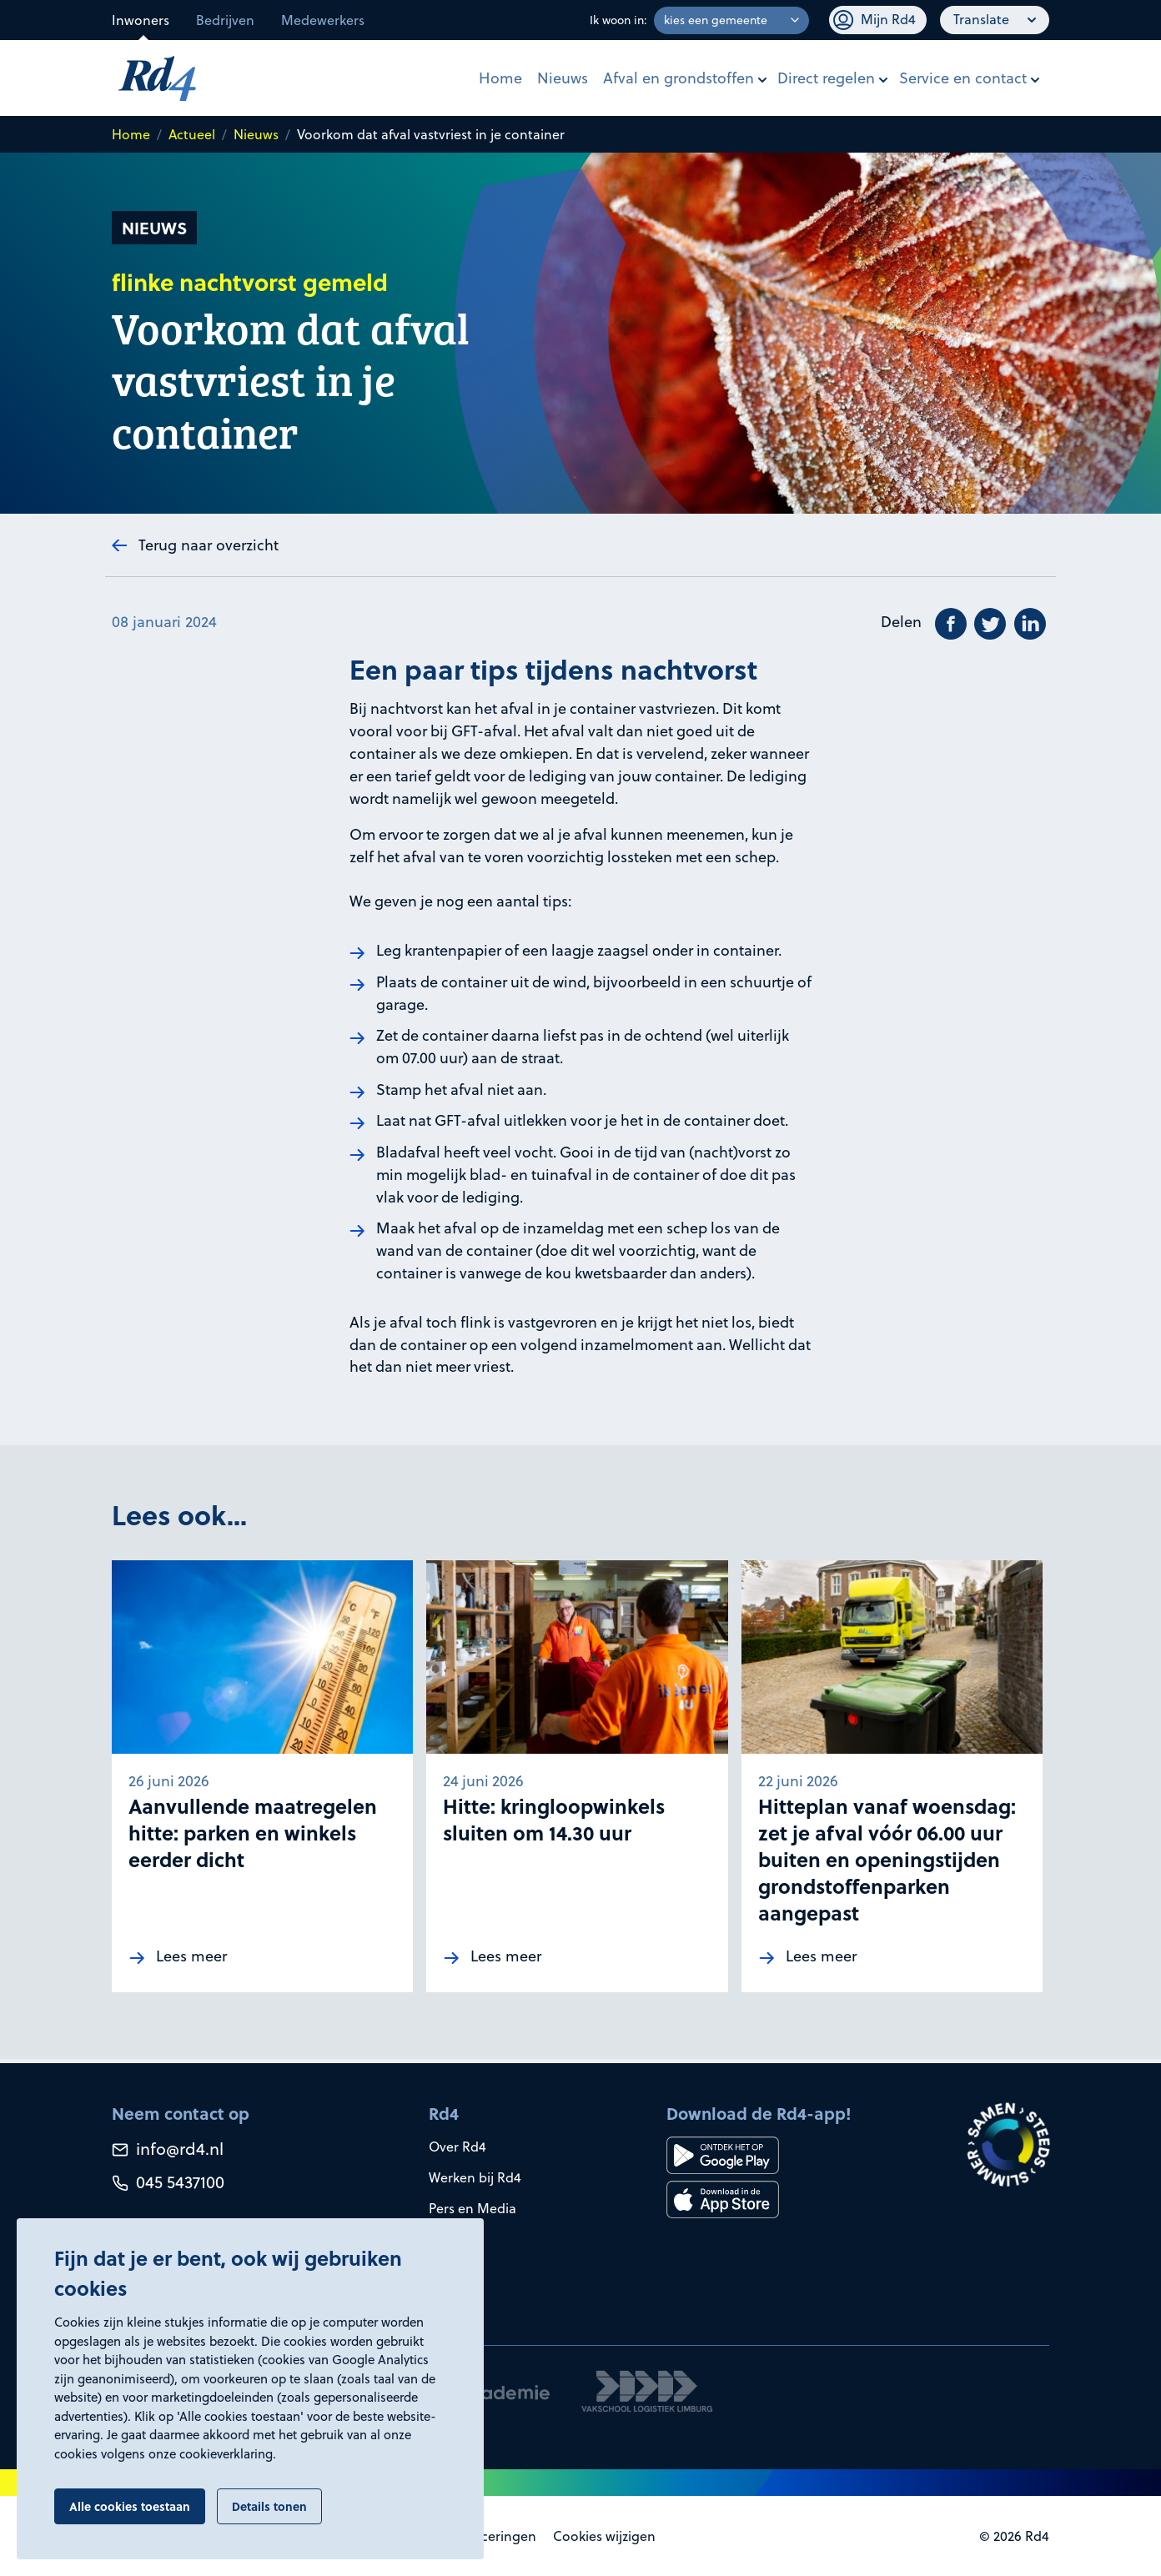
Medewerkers (322, 20)
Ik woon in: (618, 20)
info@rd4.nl (168, 2149)
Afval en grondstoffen (678, 78)
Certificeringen (489, 2536)
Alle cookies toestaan (129, 2506)
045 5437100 (168, 2182)
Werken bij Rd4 (475, 2177)
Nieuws (562, 78)
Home (500, 78)
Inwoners (140, 20)
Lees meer (191, 1960)
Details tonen (269, 2506)
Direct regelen (826, 78)
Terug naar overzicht (208, 545)
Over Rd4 (457, 2146)
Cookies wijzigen (604, 2536)
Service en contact (963, 78)
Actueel (191, 134)
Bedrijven (225, 20)
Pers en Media (472, 2208)
